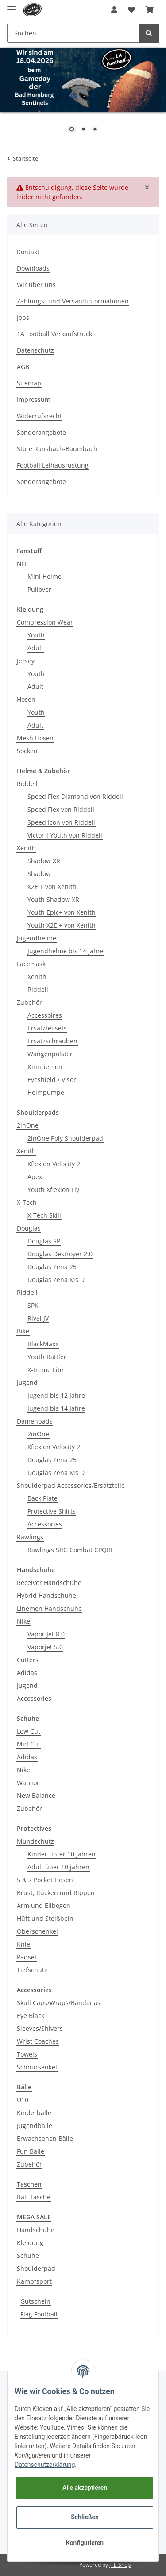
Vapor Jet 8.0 (46, 1634)
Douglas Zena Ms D (56, 1279)
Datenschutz (35, 350)
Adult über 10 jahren (58, 1867)
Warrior (28, 1782)
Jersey (26, 661)
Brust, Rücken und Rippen (56, 1892)
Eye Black (30, 2015)
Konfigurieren (85, 2542)
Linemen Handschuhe (49, 1608)
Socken (27, 751)
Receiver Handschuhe (49, 1582)
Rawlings (30, 1537)
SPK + (35, 1305)
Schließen (85, 2517)
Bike (23, 1331)
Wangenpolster (50, 1054)
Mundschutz (35, 1841)
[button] (114, 10)
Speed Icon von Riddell (61, 822)
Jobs (23, 317)
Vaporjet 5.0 (45, 1647)
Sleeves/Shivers (40, 2028)
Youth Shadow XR (53, 899)
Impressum (33, 399)
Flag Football (39, 2314)
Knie (23, 1944)
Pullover (39, 589)
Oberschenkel (37, 1931)
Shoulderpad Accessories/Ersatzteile (71, 1485)
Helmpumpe (45, 1092)
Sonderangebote (41, 432)
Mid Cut (28, 1744)
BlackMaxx (42, 1344)
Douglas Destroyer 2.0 (60, 1254)
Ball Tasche (33, 2197)
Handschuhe (35, 2230)
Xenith (26, 848)
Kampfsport (34, 2281)
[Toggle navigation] (11, 5)
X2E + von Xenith (52, 886)
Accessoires (44, 1015)
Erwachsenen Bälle (45, 2138)
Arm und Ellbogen (43, 1905)
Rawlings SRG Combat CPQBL (70, 1550)
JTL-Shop (120, 2564)
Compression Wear (45, 622)
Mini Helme (44, 576)
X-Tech (27, 1202)
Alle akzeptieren (84, 2487)
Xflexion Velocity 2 (53, 1164)
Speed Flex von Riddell (60, 809)
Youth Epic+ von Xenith (61, 912)
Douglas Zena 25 (52, 1266)
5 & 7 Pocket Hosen (45, 1880)
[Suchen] (73, 33)
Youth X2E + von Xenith (61, 925)
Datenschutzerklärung (45, 2464)
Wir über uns (36, 284)
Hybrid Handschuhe (46, 1595)
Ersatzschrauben (52, 1041)
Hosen (26, 699)
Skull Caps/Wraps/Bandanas (58, 2002)
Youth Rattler (46, 1357)
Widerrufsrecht (39, 416)
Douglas (29, 1228)
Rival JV (38, 1318)
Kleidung (30, 2242)
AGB (23, 366)
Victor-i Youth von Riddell (64, 835)
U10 (22, 2100)
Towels (27, 2054)
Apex (34, 1176)
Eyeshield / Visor (51, 1079)
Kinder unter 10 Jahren (61, 1854)
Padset (27, 1957)
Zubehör (29, 1002)
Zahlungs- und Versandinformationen (73, 301)
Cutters (28, 1660)
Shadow (39, 873)
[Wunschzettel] (131, 10)
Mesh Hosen (35, 738)
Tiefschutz (32, 1970)
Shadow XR (43, 861)
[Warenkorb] (149, 10)
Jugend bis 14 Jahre (56, 1408)
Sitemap (29, 383)
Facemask (31, 964)
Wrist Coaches (38, 2041)
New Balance (36, 1795)
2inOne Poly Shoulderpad (65, 1138)
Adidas (27, 1672)
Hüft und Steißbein (45, 1918)
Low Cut (28, 1731)
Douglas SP (43, 1241)
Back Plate (42, 1498)
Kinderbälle (34, 2112)
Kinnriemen (44, 1066)
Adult (35, 648)
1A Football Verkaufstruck (54, 334)
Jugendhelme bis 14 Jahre (65, 951)
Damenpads (35, 1421)
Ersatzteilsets (47, 1028)
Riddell (27, 783)
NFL (22, 563)
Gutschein (35, 2301)
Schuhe (28, 2255)
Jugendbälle (34, 2125)
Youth (36, 635)
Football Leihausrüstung (53, 465)
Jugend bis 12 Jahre (56, 1395)
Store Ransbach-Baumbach (57, 448)
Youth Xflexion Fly (53, 1189)
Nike (23, 1621)
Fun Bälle (30, 2151)
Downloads (33, 268)
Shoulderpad (36, 2268)
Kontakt (28, 252)
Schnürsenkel (37, 2067)
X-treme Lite (45, 1369)
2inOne (28, 1125)
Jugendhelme (36, 938)
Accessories (44, 1524)
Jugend (27, 1382)
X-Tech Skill (44, 1215)
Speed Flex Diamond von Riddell (75, 796)
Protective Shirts (51, 1511)
